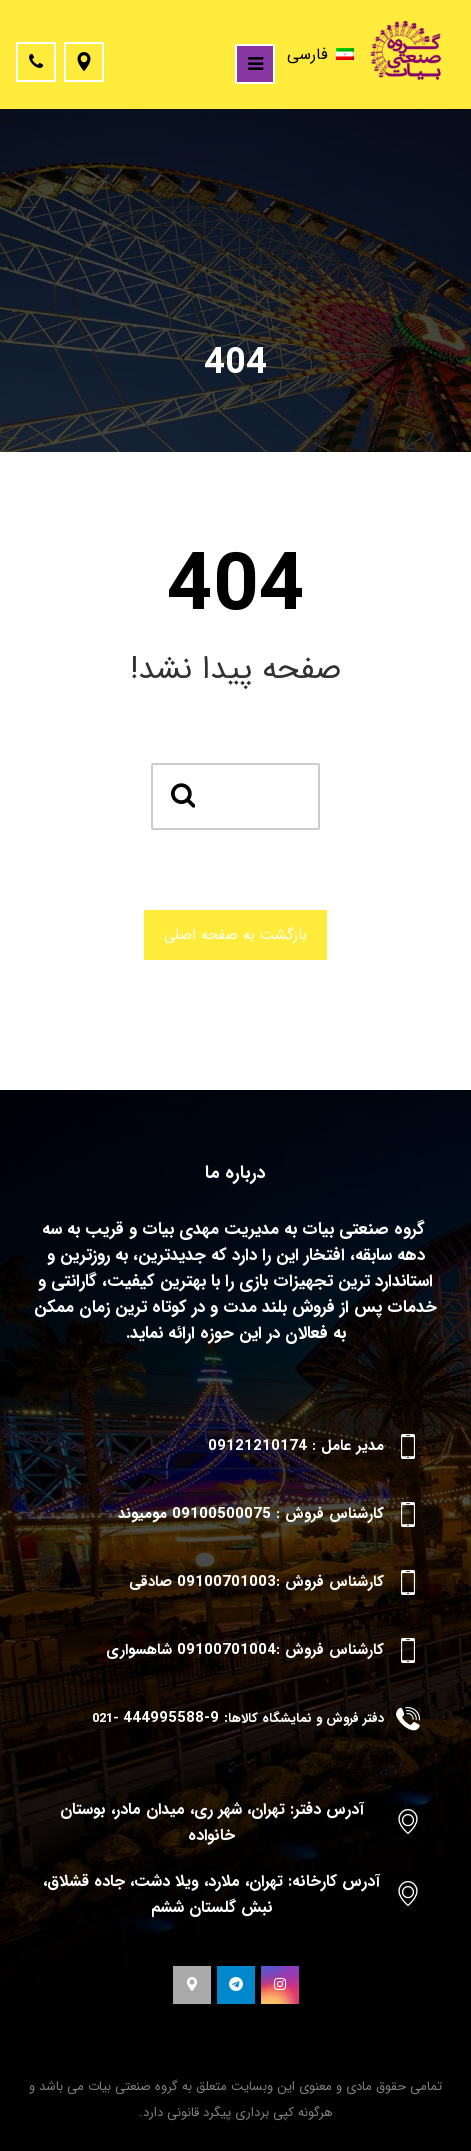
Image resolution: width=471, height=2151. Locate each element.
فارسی (320, 54)
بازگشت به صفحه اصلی (235, 935)
